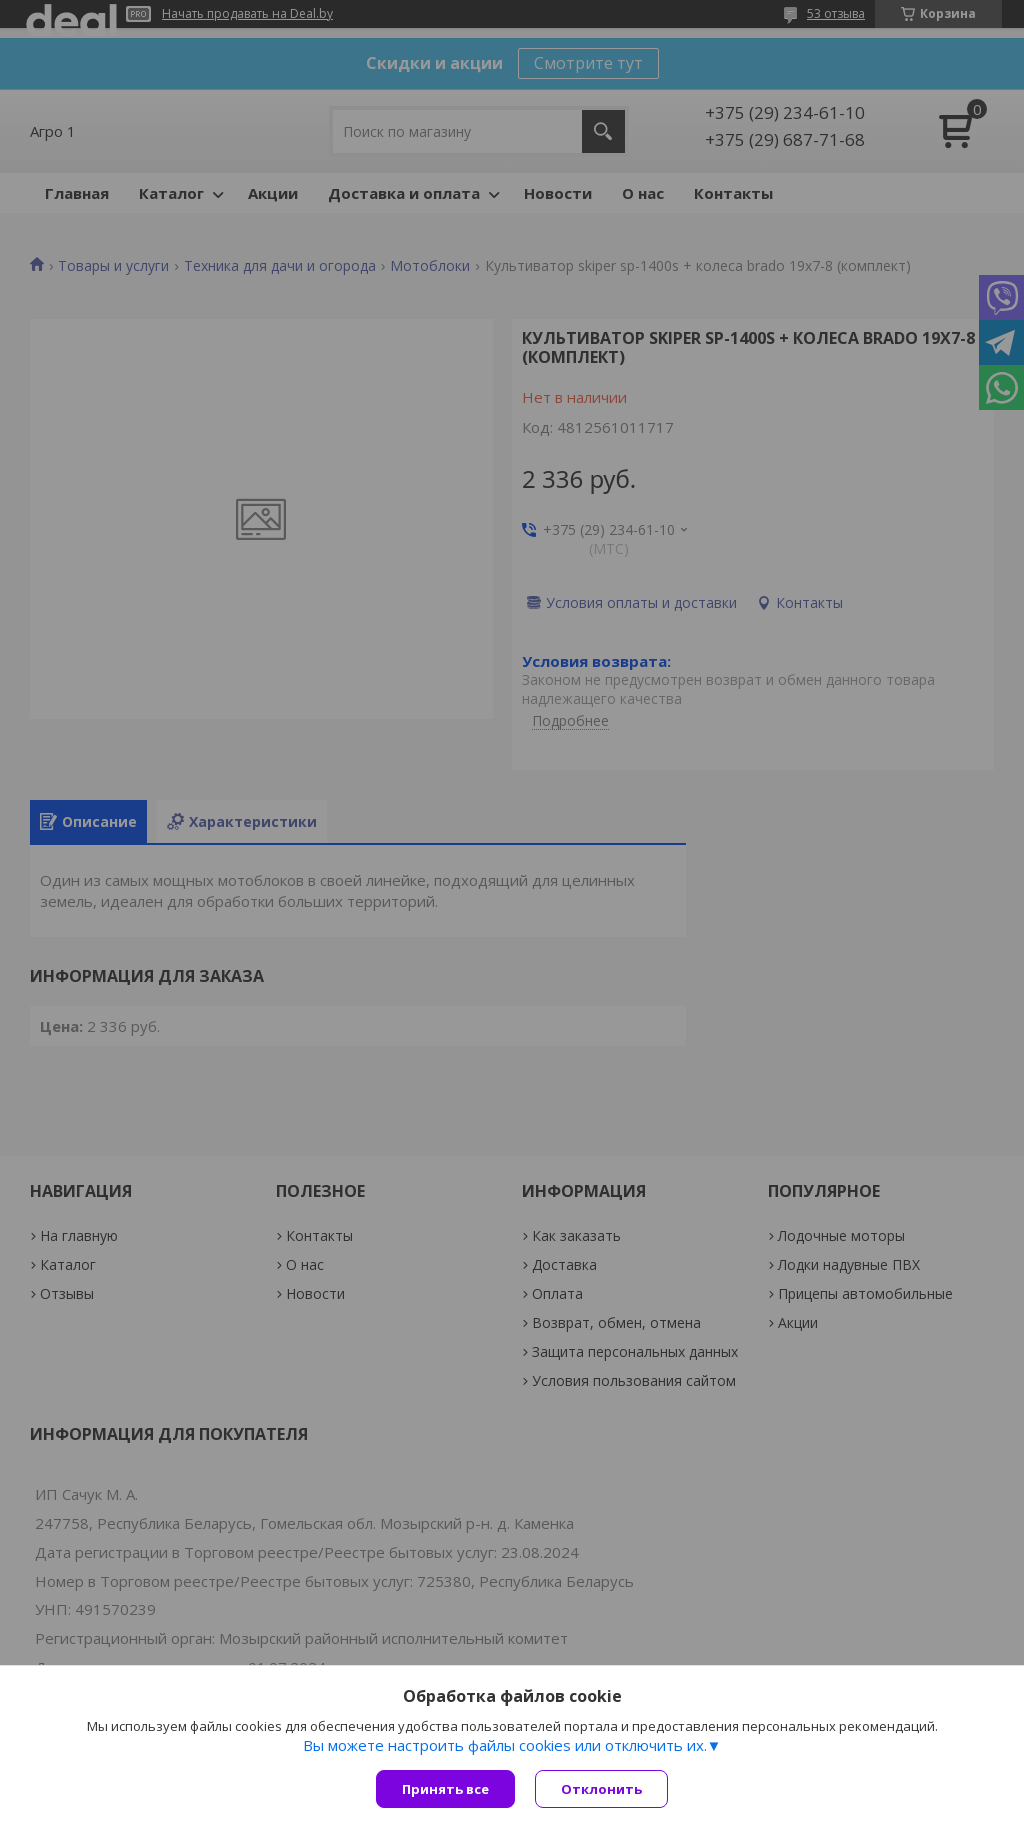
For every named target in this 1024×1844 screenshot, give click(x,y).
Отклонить (601, 1789)
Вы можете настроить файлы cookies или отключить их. (505, 1745)
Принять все (445, 1789)
